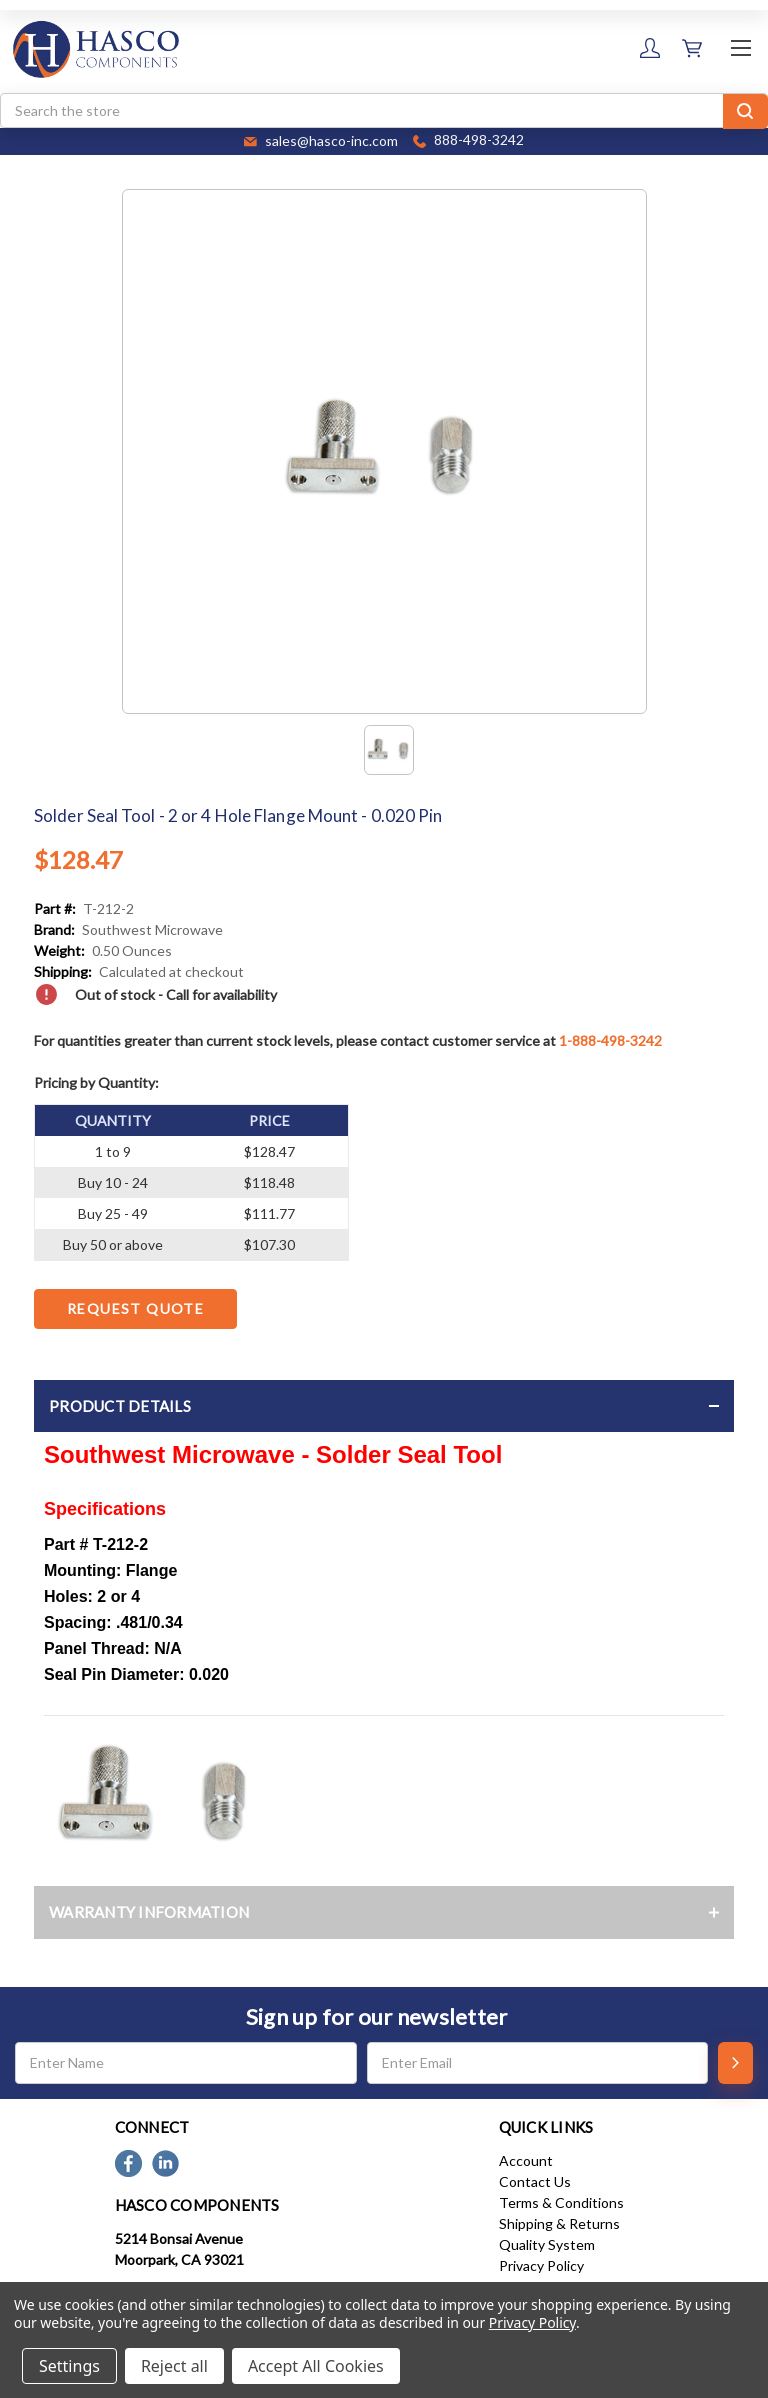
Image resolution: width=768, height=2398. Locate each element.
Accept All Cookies (316, 2366)
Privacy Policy (541, 2265)
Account (526, 2160)
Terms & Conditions (561, 2202)
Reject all (174, 2366)
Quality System (547, 2244)
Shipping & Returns (559, 2223)
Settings (69, 2366)
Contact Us (535, 2181)
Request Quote (135, 1308)
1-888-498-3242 (610, 1040)
